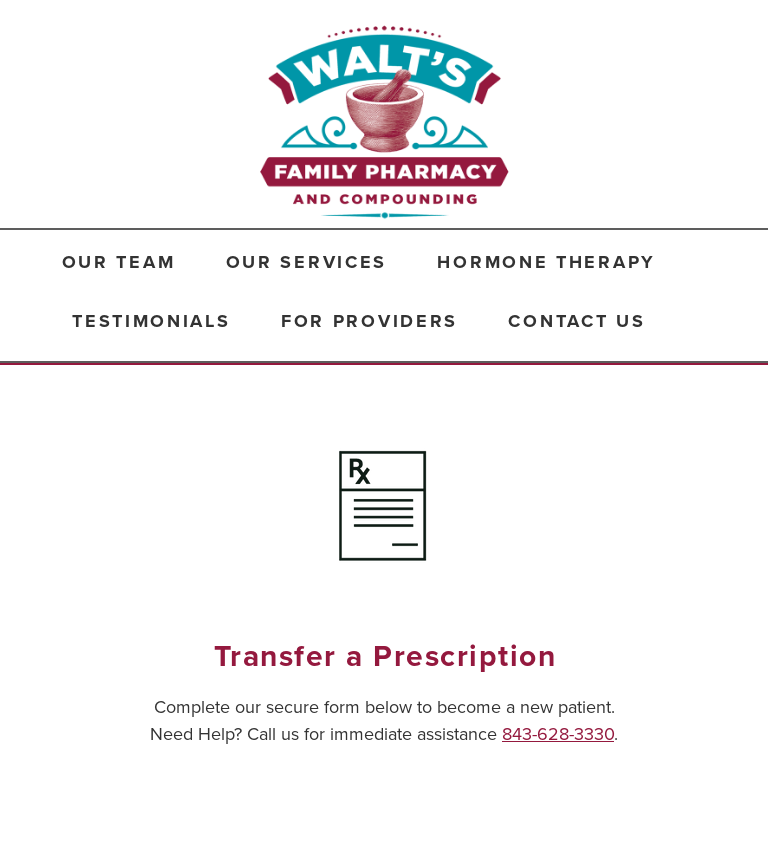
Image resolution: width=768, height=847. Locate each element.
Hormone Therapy (546, 262)
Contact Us (576, 321)
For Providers (369, 321)
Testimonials (151, 321)
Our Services (306, 262)
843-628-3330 (558, 733)
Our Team (119, 262)
